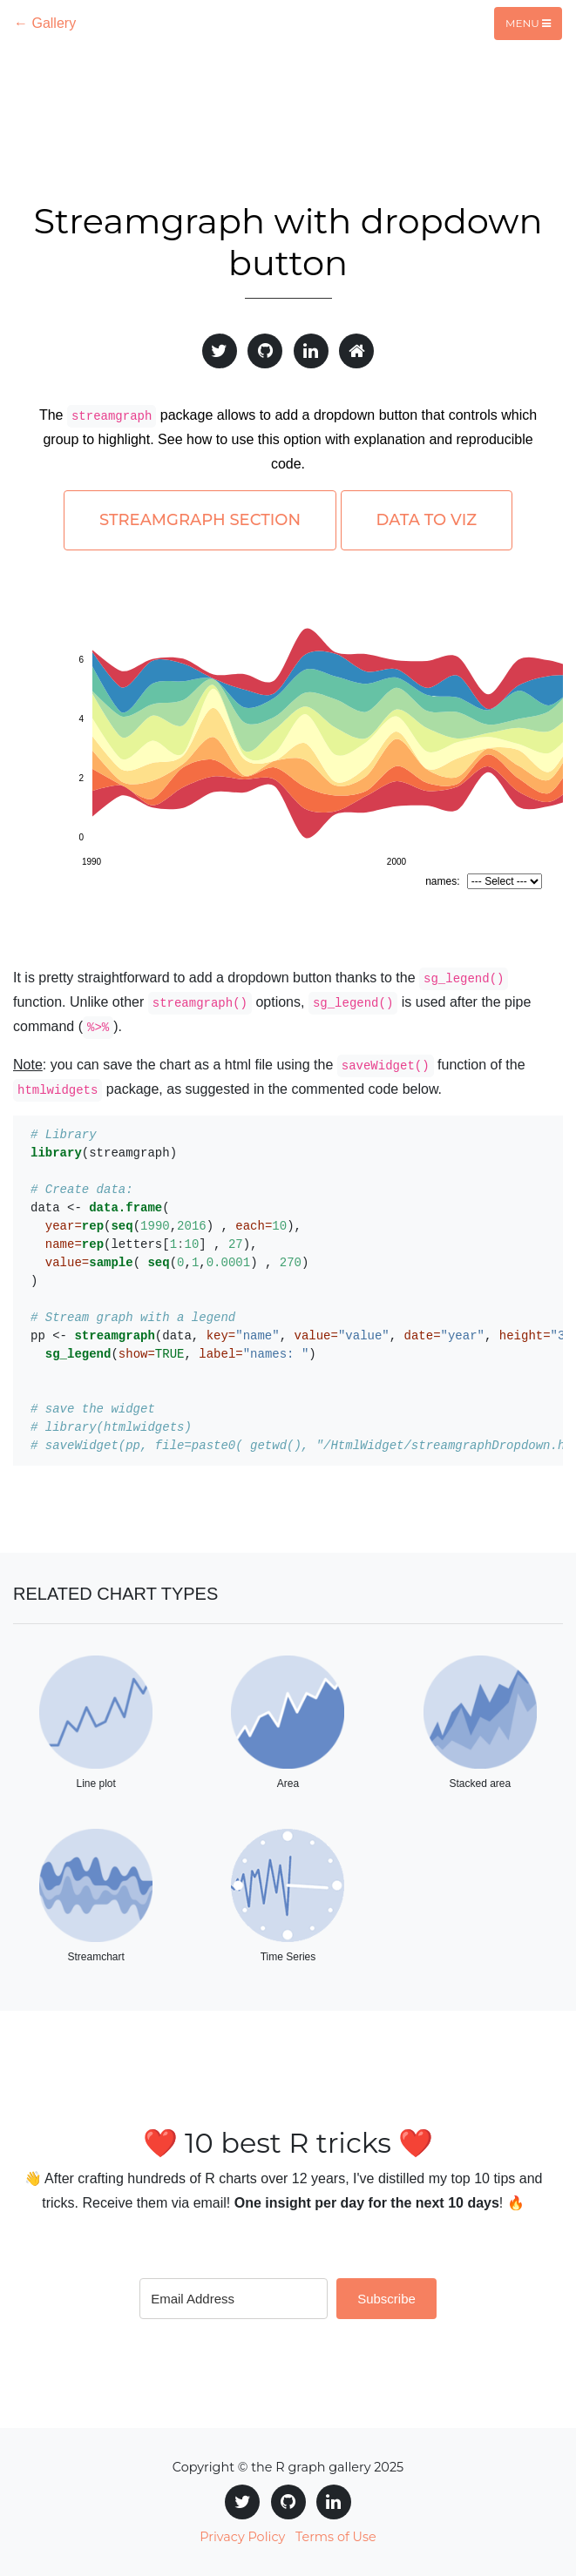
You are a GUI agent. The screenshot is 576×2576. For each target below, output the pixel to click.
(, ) (173, 1354)
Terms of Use (335, 2537)
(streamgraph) (103, 1153)
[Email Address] (233, 2298)
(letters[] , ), (144, 1244)
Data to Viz (427, 519)
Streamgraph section (200, 519)
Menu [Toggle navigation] (528, 23)
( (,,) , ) (169, 1263)
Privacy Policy (242, 2537)
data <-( (100, 1208)
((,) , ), (166, 1226)
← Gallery (45, 23)
